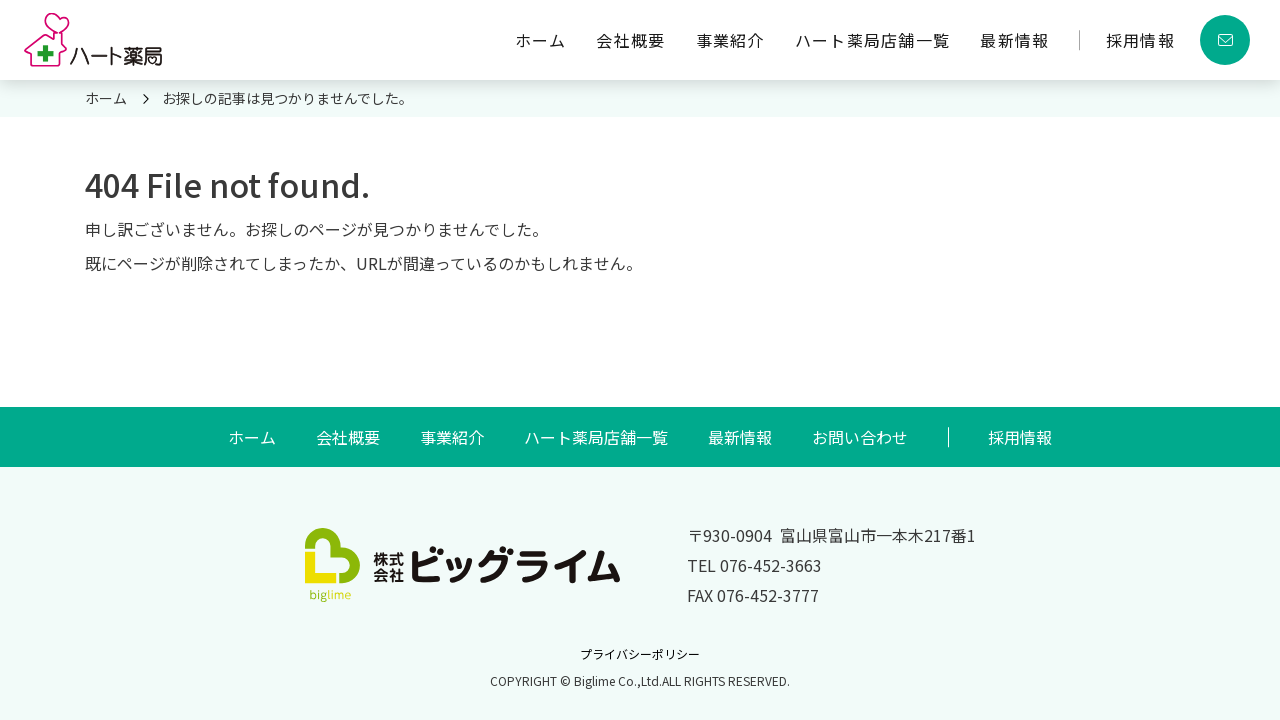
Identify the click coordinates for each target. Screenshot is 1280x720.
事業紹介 (730, 40)
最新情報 (1014, 40)
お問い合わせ (860, 437)
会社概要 (630, 40)
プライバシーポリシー (640, 653)
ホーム (541, 40)
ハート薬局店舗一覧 (873, 40)
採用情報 (1140, 40)
